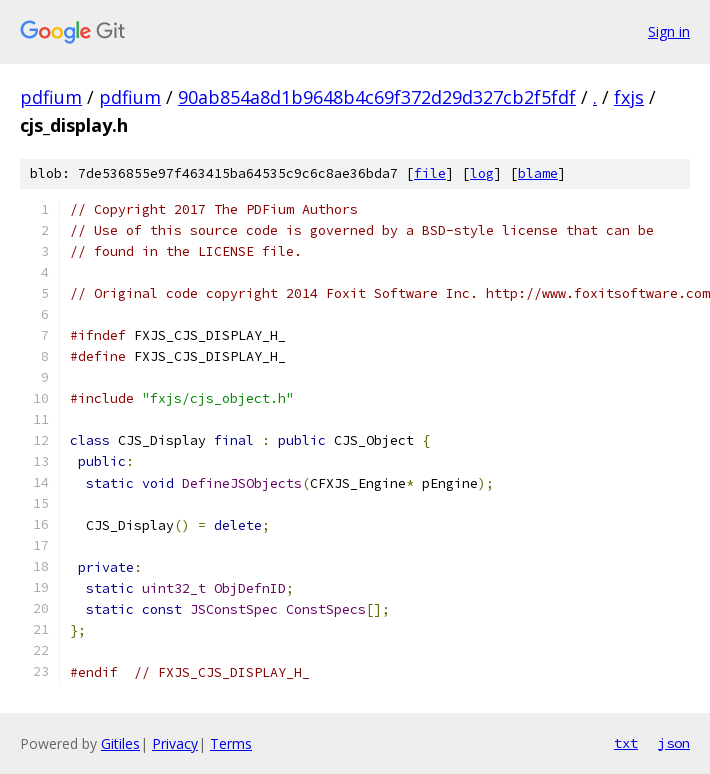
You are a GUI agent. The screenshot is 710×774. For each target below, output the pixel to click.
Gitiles (120, 743)
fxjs (629, 97)
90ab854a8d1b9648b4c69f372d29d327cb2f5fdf (377, 97)
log (482, 173)
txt (626, 743)
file (430, 173)
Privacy (175, 743)
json (674, 743)
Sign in (669, 31)
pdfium (51, 97)
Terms (231, 743)
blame (538, 173)
